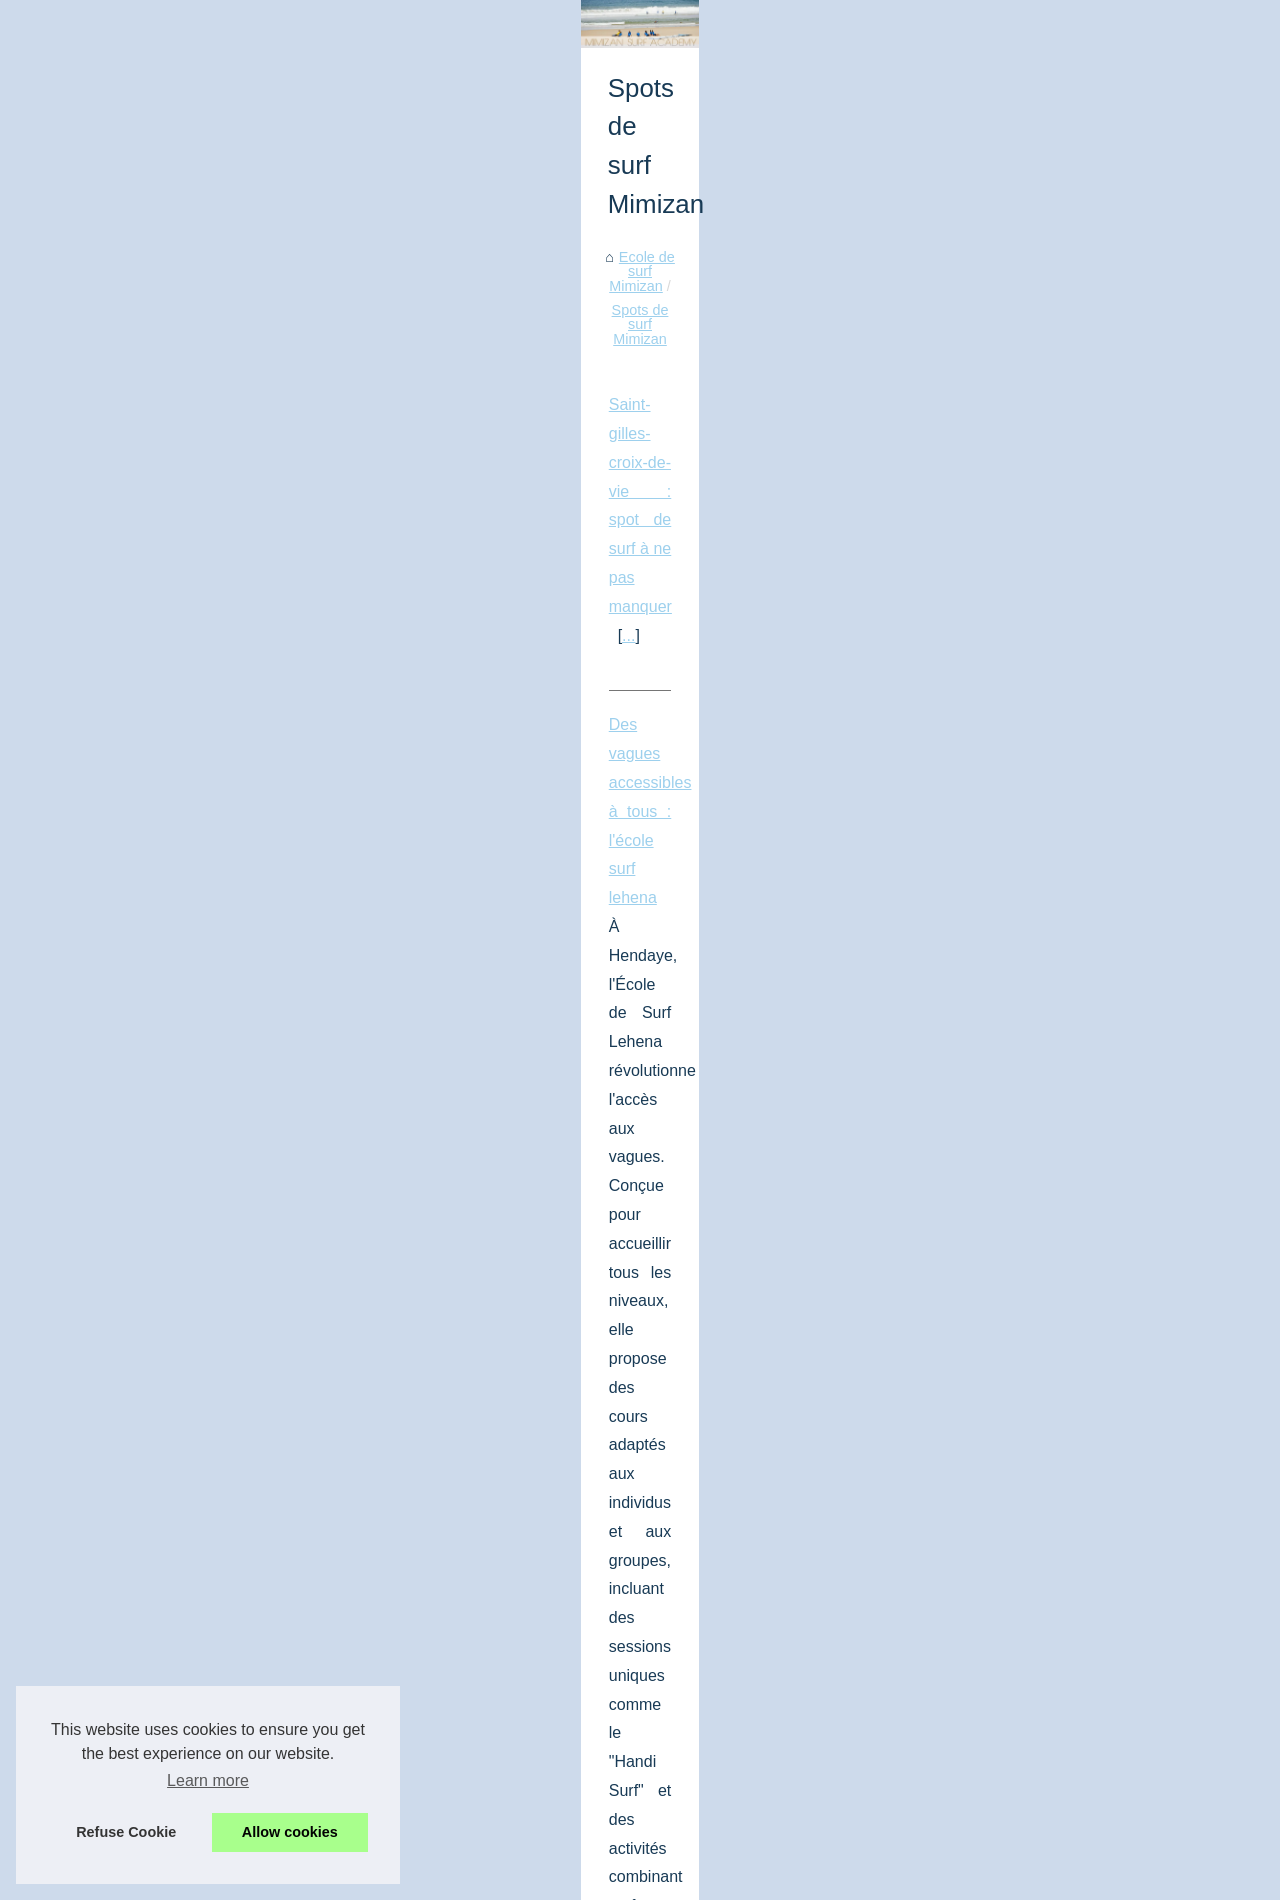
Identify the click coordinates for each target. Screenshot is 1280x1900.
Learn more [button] (208, 1780)
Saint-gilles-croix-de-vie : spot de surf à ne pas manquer (248, 694)
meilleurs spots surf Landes (462, 1338)
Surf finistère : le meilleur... (1050, 716)
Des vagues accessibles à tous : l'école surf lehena (230, 813)
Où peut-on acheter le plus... (1056, 760)
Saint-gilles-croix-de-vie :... (1050, 897)
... (69, 723)
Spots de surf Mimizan (289, 629)
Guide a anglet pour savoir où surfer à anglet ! (213, 1018)
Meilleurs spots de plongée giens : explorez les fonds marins (264, 1428)
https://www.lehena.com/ (277, 928)
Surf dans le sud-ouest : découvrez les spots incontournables (266, 1223)
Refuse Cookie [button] (126, 1832)
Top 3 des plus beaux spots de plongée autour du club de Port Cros (390, 1657)
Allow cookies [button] (290, 1832)
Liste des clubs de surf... (1042, 579)
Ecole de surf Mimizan (130, 629)
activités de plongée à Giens (348, 1543)
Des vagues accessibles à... (1054, 941)
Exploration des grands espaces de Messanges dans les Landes (380, 1760)
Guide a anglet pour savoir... (1055, 985)
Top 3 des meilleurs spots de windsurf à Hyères (326, 1691)
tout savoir (231, 1133)
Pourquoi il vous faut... (1036, 805)
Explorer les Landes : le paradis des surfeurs (317, 1726)
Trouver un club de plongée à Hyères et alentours (332, 1795)
